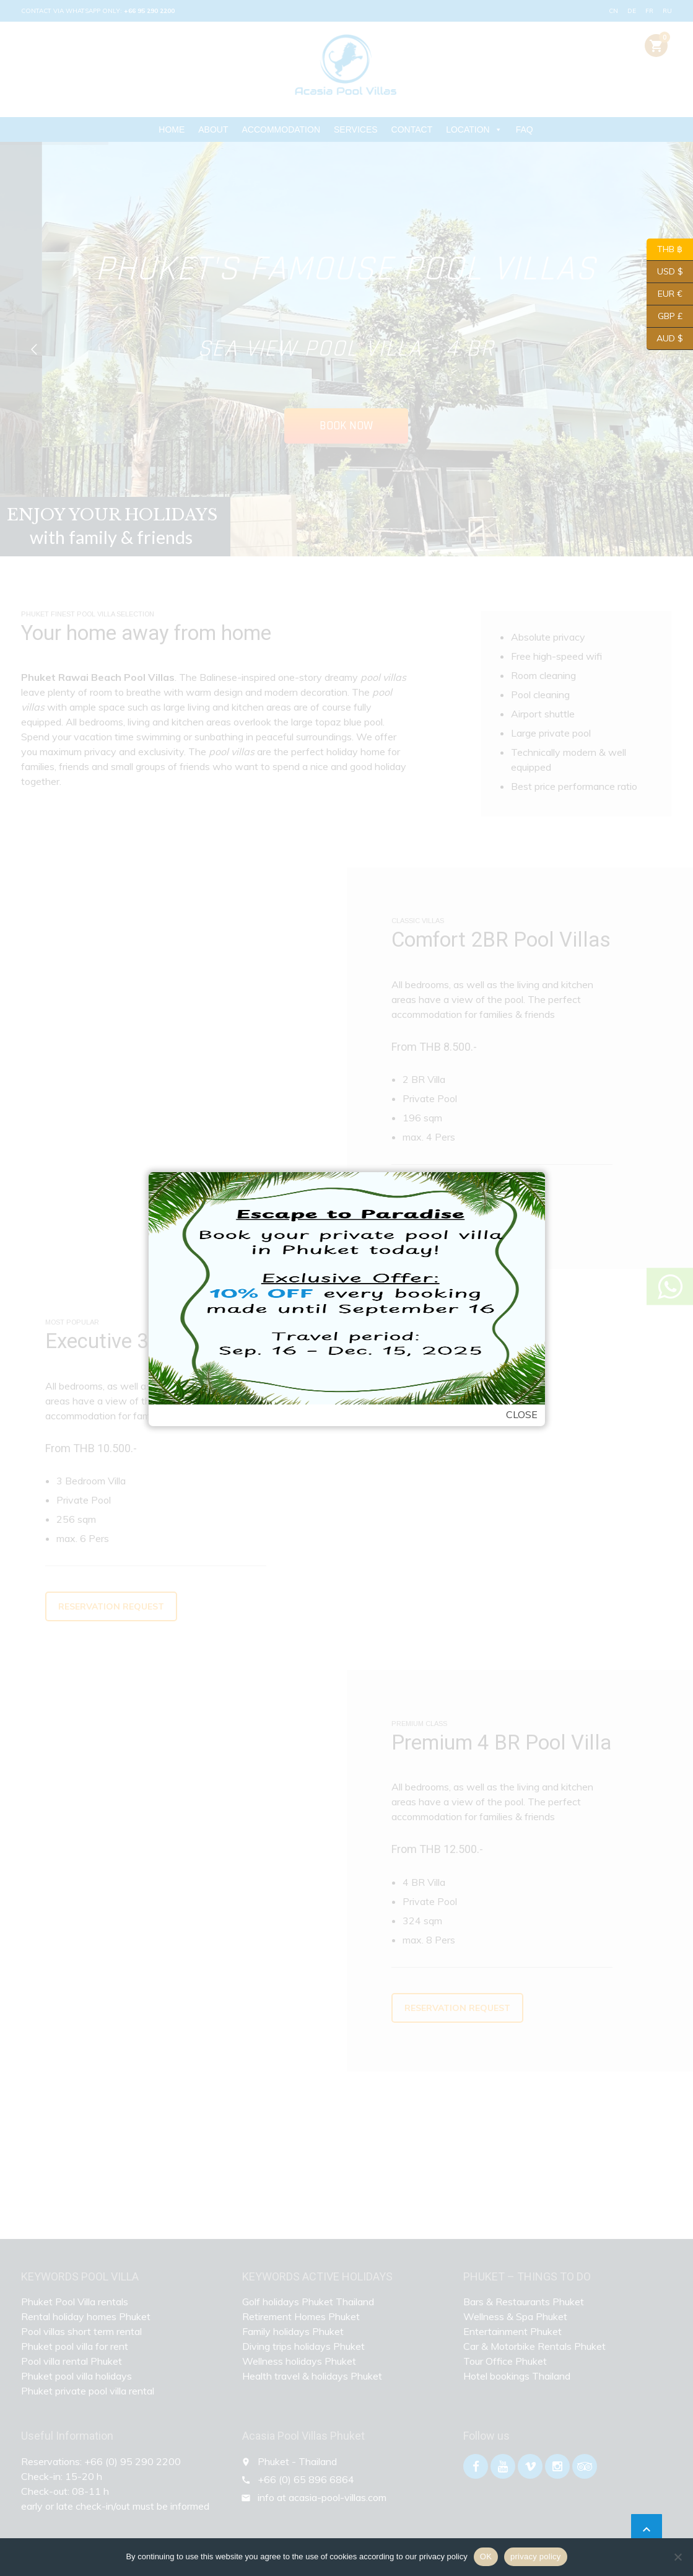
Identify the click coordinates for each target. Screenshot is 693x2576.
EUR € (664, 294)
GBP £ (664, 316)
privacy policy (535, 2556)
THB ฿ (664, 250)
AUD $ (665, 339)
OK (486, 2556)
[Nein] (677, 2557)
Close (522, 1414)
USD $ (665, 272)
